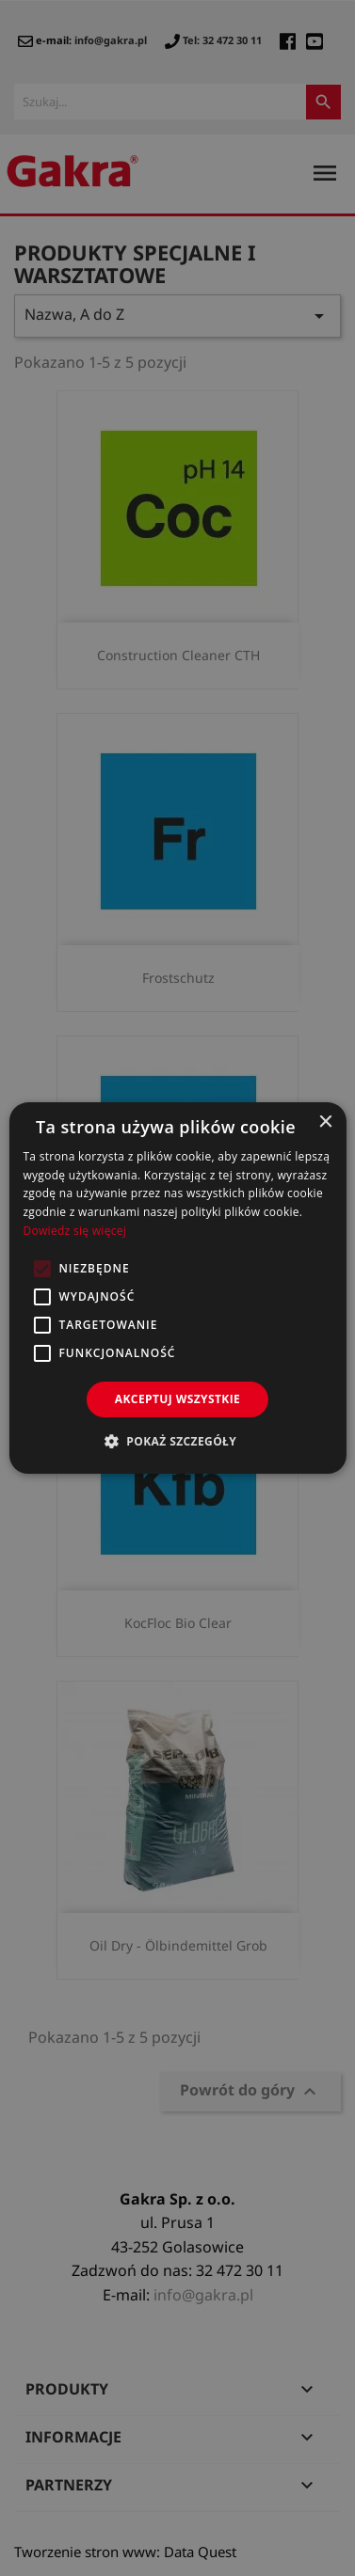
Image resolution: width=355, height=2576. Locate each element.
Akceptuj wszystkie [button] (177, 1399)
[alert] (177, 1288)
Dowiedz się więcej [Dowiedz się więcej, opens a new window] (74, 1231)
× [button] (325, 1122)
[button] (177, 1440)
